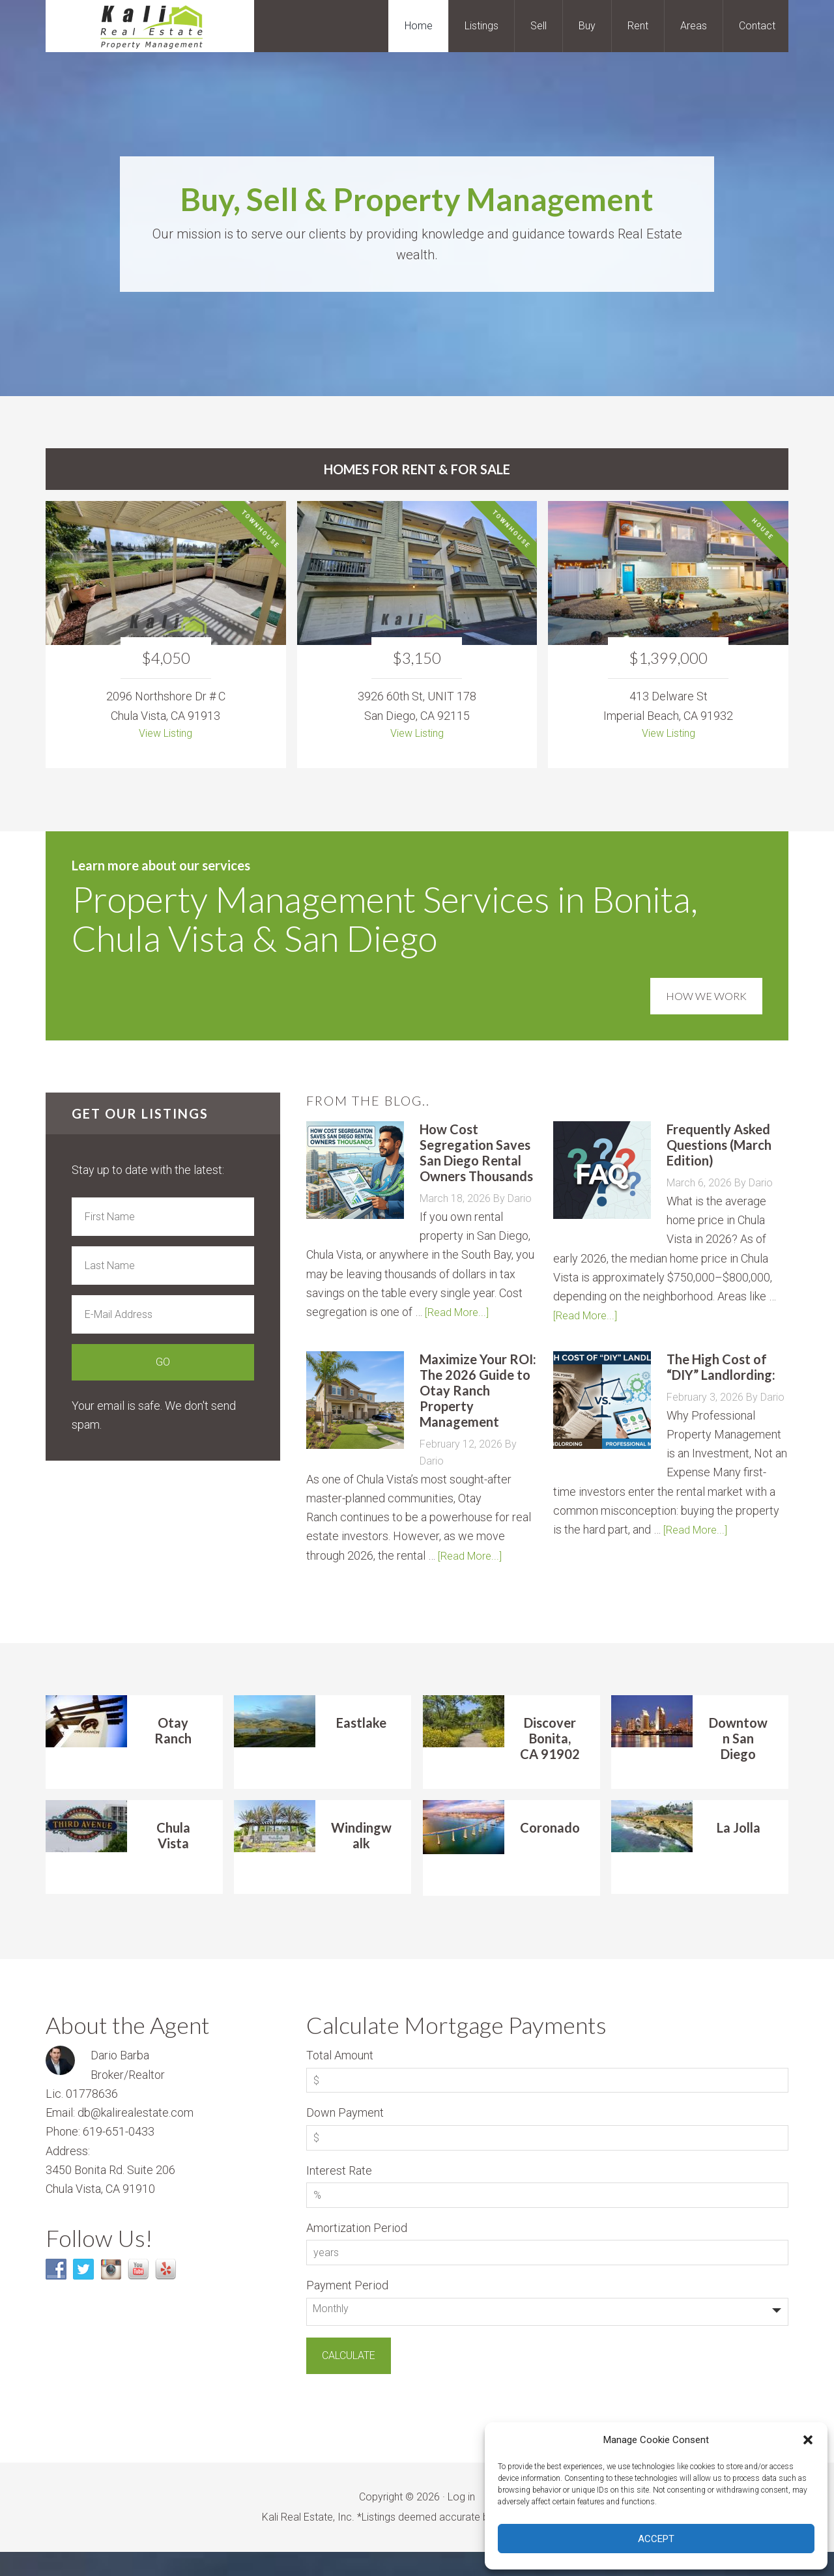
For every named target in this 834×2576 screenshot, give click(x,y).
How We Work (706, 985)
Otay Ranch (173, 1753)
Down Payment (345, 2136)
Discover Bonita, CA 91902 (550, 1761)
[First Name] (163, 1221)
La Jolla (738, 1851)
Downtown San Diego (738, 1761)
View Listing (166, 734)
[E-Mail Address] (163, 1319)
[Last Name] (163, 1270)
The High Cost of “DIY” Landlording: (721, 1371)
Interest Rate (339, 2194)
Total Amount (339, 2079)
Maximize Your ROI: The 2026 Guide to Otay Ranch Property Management (478, 1395)
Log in (461, 2521)
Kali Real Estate (150, 26)
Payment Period (347, 2309)
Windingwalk (361, 1859)
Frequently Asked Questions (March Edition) (719, 1149)
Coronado (550, 1851)
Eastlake (361, 1746)
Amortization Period (356, 2252)
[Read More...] (459, 1316)
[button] (807, 2439)
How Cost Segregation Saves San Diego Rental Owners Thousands (476, 1157)
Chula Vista (173, 1859)
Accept (656, 2539)
